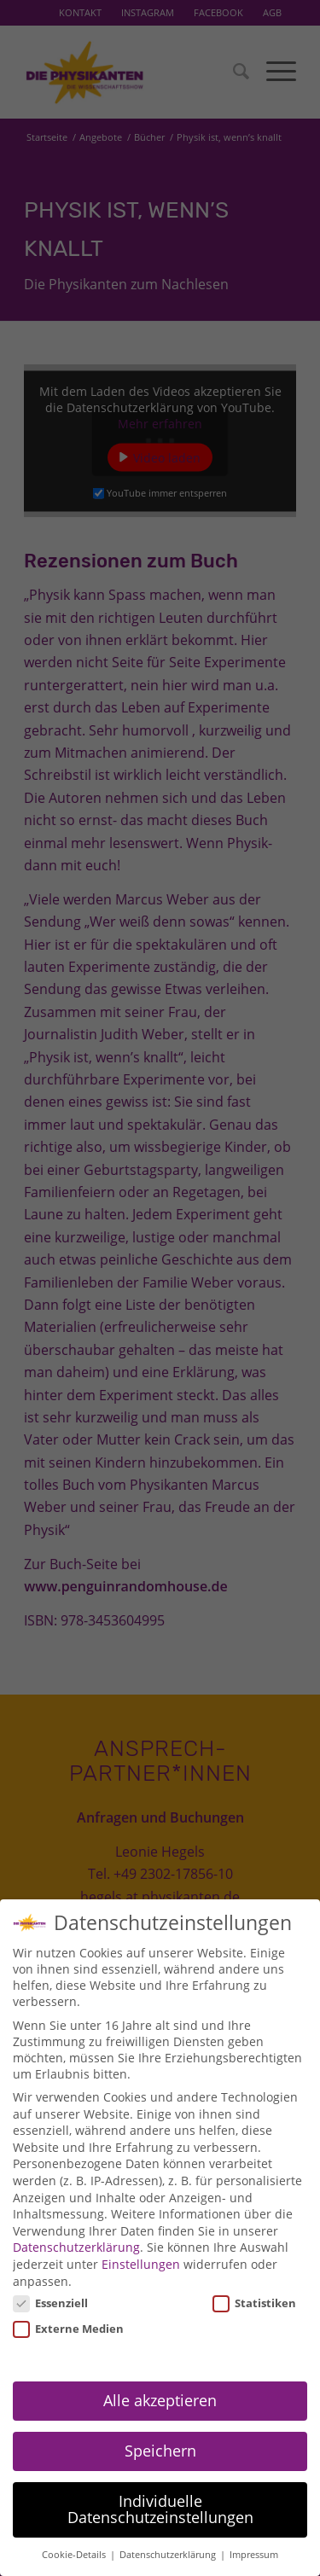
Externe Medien (68, 2312)
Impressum (254, 2538)
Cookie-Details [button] (75, 2538)
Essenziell (50, 2286)
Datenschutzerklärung (76, 2231)
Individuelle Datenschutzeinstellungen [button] (160, 2493)
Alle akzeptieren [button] (160, 2384)
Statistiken (254, 2286)
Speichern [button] (160, 2434)
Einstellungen (141, 2248)
